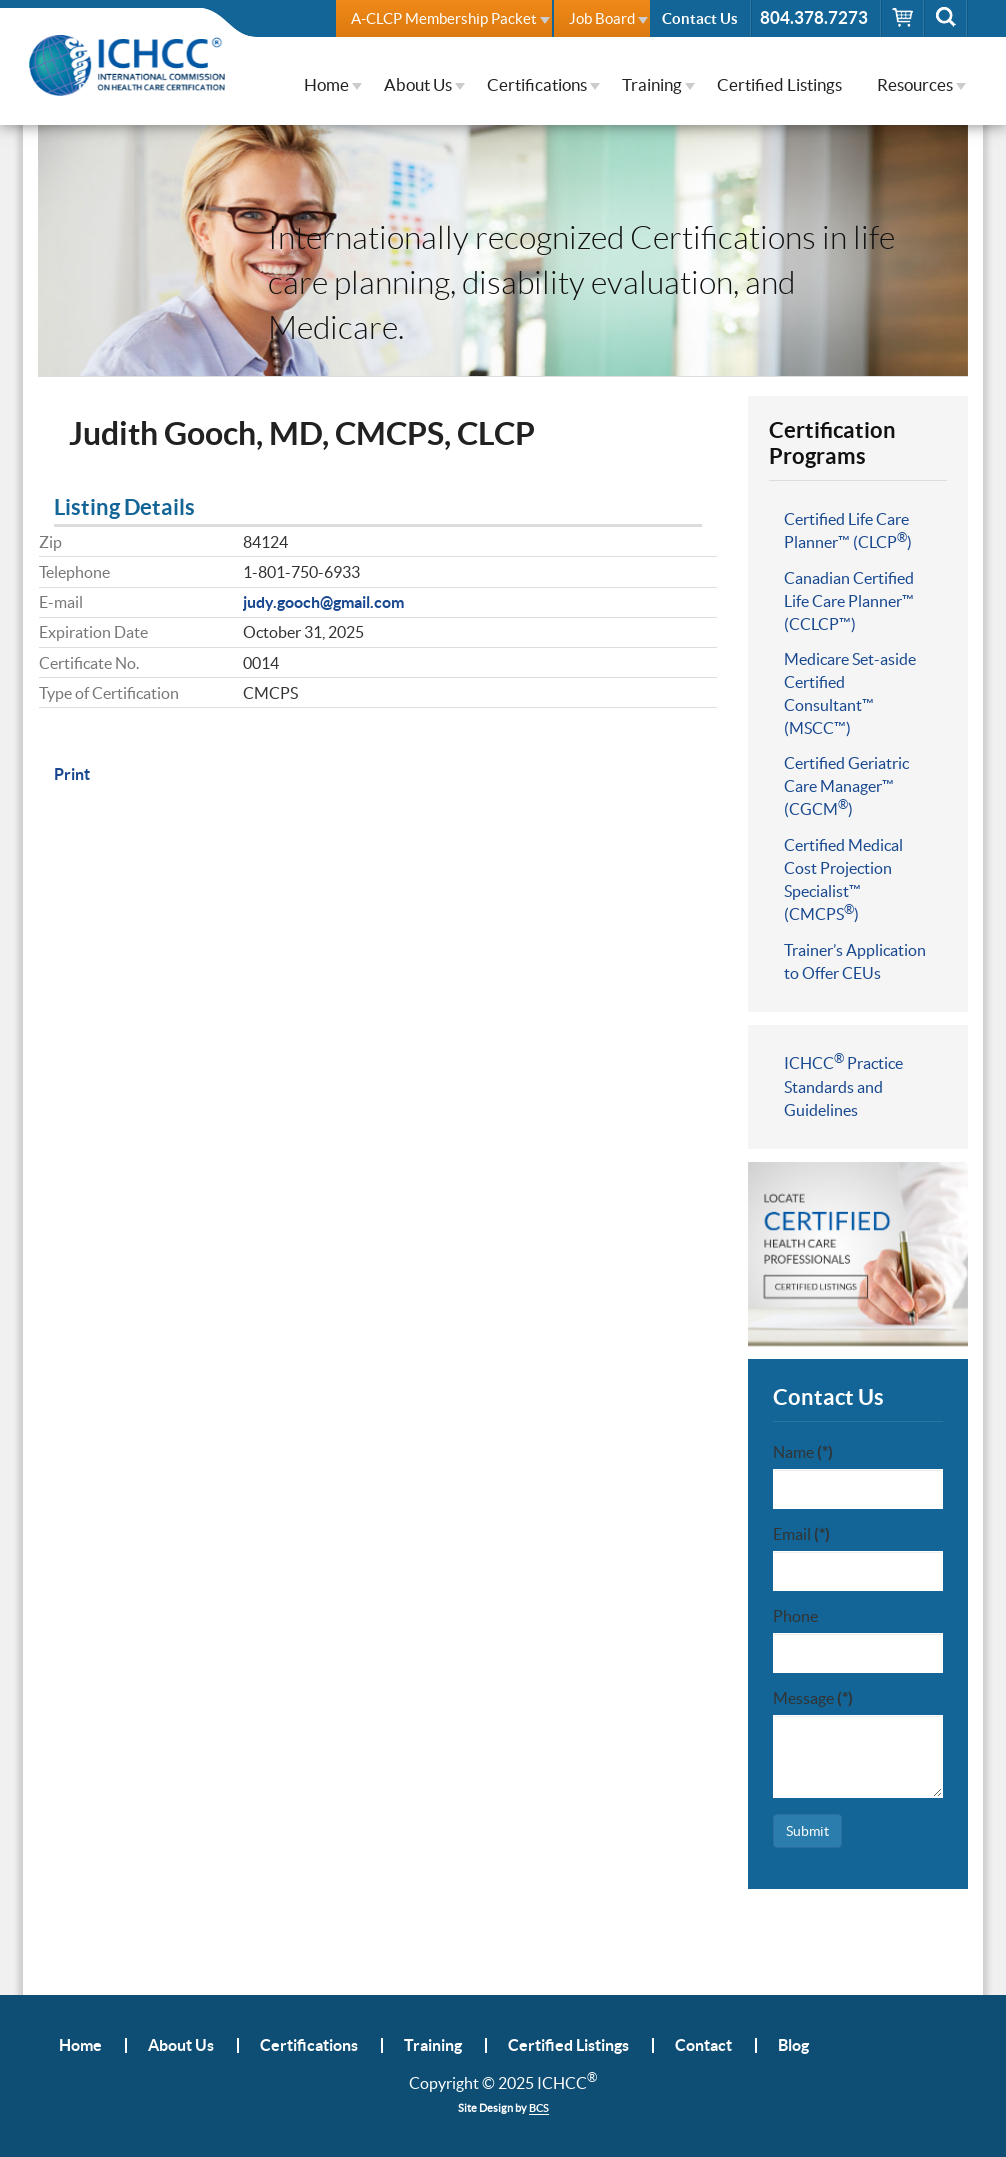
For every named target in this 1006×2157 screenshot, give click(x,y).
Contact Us (700, 18)
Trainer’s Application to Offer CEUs (855, 961)
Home (326, 84)
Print (72, 774)
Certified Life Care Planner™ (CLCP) (848, 530)
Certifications (537, 84)
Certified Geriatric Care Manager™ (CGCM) (846, 786)
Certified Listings (779, 84)
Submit (807, 1831)
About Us (418, 84)
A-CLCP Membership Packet (444, 18)
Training (652, 84)
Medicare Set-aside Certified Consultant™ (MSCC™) (850, 693)
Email (801, 1534)
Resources (915, 84)
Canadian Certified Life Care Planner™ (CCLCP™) (849, 601)
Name (803, 1452)
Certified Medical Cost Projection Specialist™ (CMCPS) (843, 879)
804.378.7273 (814, 17)
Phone (795, 1616)
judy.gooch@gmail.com (323, 602)
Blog (793, 2045)
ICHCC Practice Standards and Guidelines (843, 1085)
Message (813, 1698)
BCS (539, 2108)
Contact (703, 2045)
